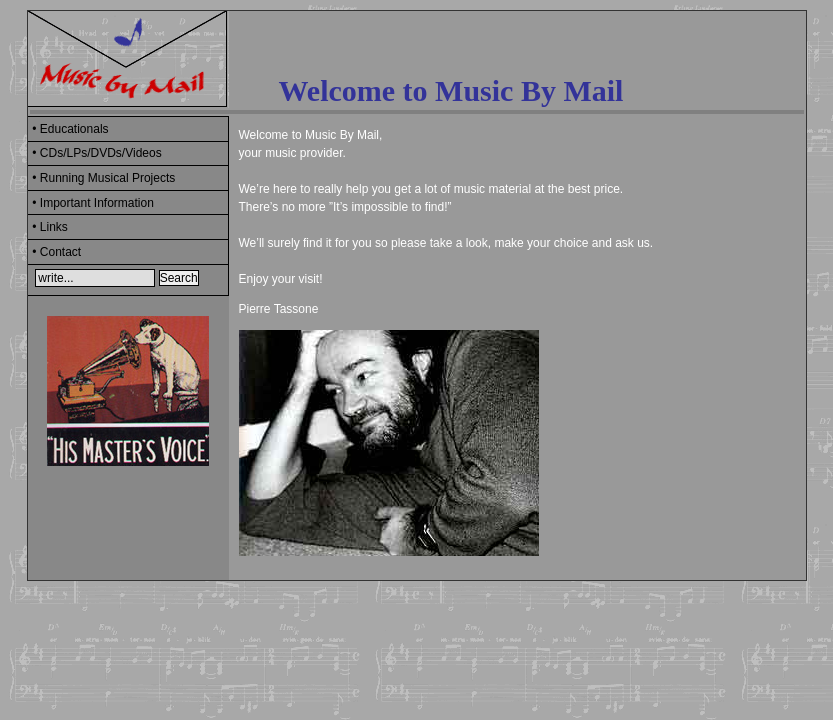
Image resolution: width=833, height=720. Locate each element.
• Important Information (93, 203)
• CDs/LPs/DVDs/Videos (96, 153)
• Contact (56, 252)
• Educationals (70, 129)
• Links (50, 227)
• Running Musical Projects (103, 178)
